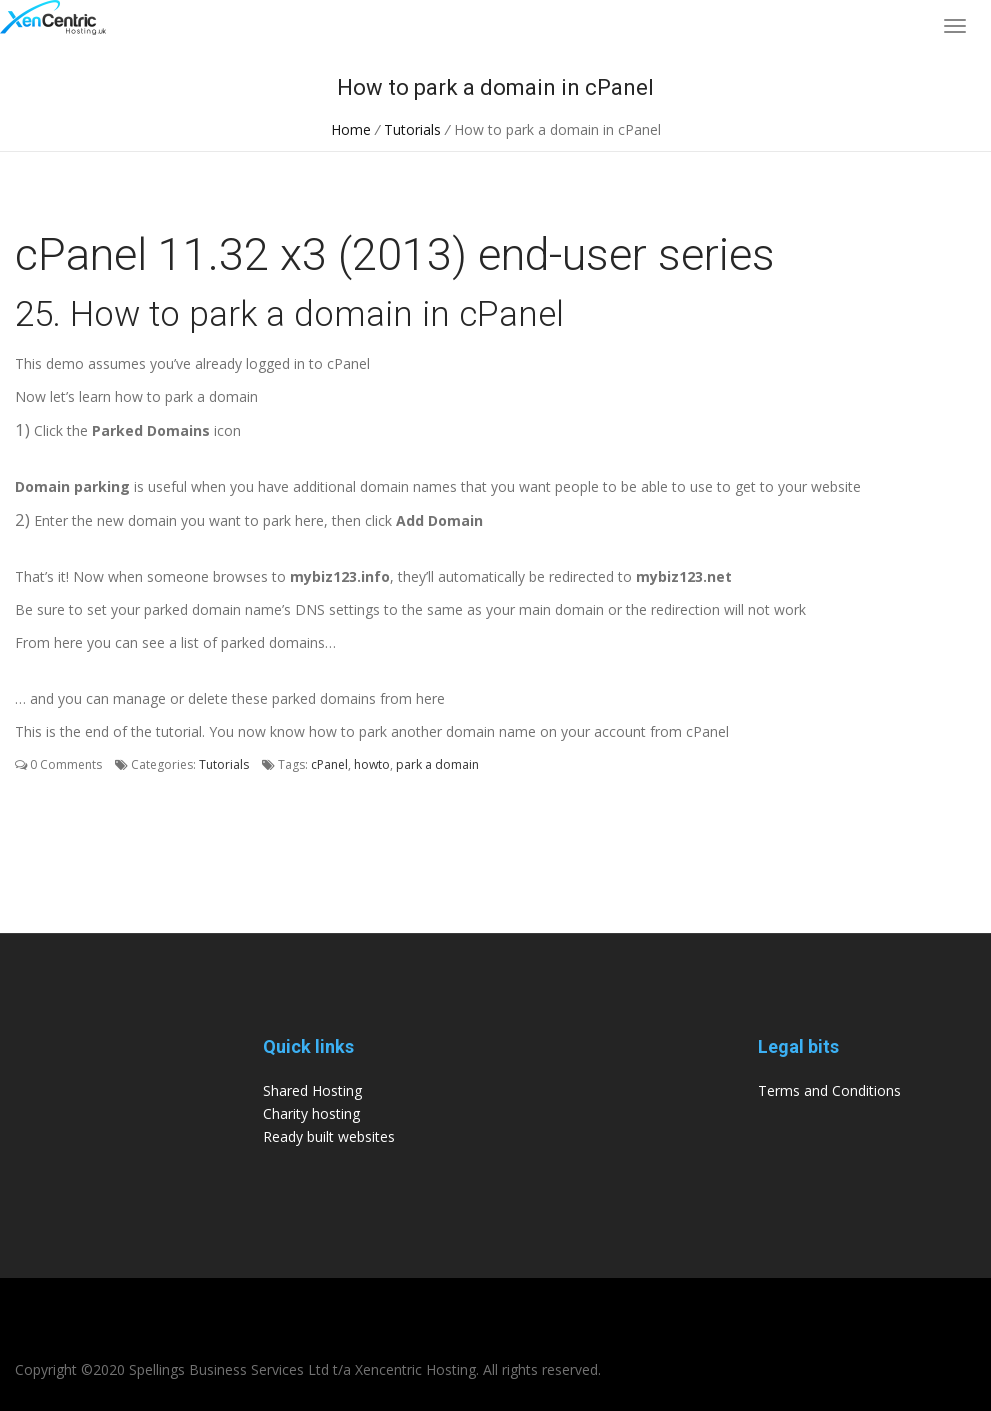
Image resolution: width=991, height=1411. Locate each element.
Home (351, 129)
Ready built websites (329, 1136)
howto (372, 764)
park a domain (437, 764)
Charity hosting (311, 1113)
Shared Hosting (312, 1090)
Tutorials (412, 129)
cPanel (329, 764)
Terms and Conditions (829, 1090)
